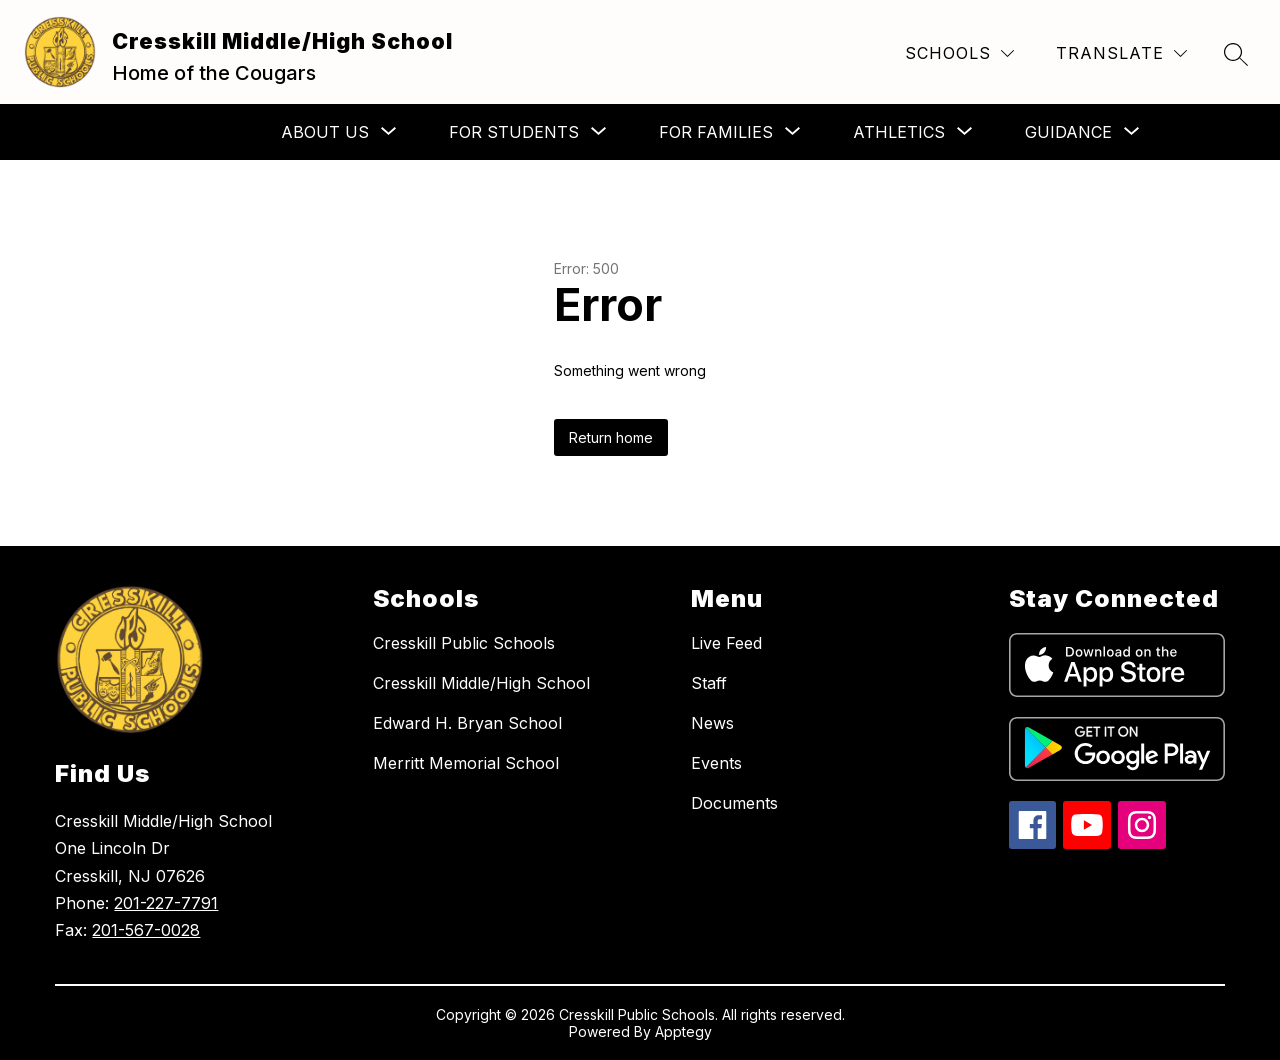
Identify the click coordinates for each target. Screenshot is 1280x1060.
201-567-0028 (146, 930)
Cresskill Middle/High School (481, 683)
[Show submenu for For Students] (514, 132)
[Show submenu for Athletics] (899, 132)
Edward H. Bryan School (467, 723)
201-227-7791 (166, 903)
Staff (709, 683)
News (712, 723)
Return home (611, 437)
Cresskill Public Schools (464, 643)
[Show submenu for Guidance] (1068, 132)
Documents (734, 803)
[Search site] (1236, 54)
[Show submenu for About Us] (325, 132)
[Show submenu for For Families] (716, 132)
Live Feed (726, 643)
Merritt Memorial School (466, 763)
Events (716, 763)
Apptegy (683, 1031)
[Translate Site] (1121, 53)
